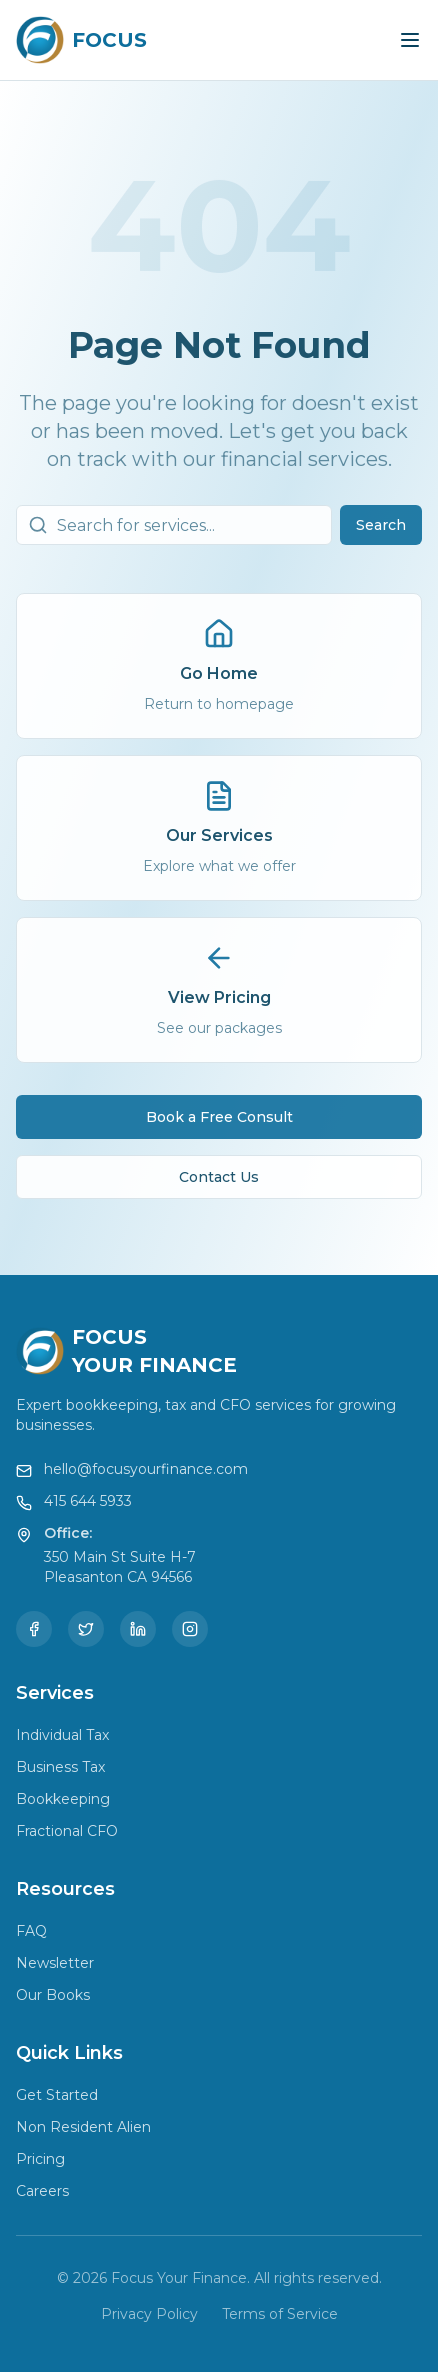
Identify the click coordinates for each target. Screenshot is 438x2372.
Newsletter (55, 1963)
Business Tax (60, 1767)
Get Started (57, 2095)
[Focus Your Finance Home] (81, 40)
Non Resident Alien (83, 2127)
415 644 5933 (88, 1501)
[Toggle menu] (410, 40)
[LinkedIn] (138, 1629)
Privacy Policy (149, 2314)
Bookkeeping (63, 1799)
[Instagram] (190, 1629)
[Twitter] (86, 1629)
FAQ (31, 1931)
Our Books (53, 1995)
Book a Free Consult (219, 1120)
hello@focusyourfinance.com (146, 1469)
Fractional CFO (67, 1831)
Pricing (40, 2159)
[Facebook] (34, 1629)
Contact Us (219, 1180)
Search (381, 528)
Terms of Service (280, 2314)
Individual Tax (62, 1735)
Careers (42, 2191)
